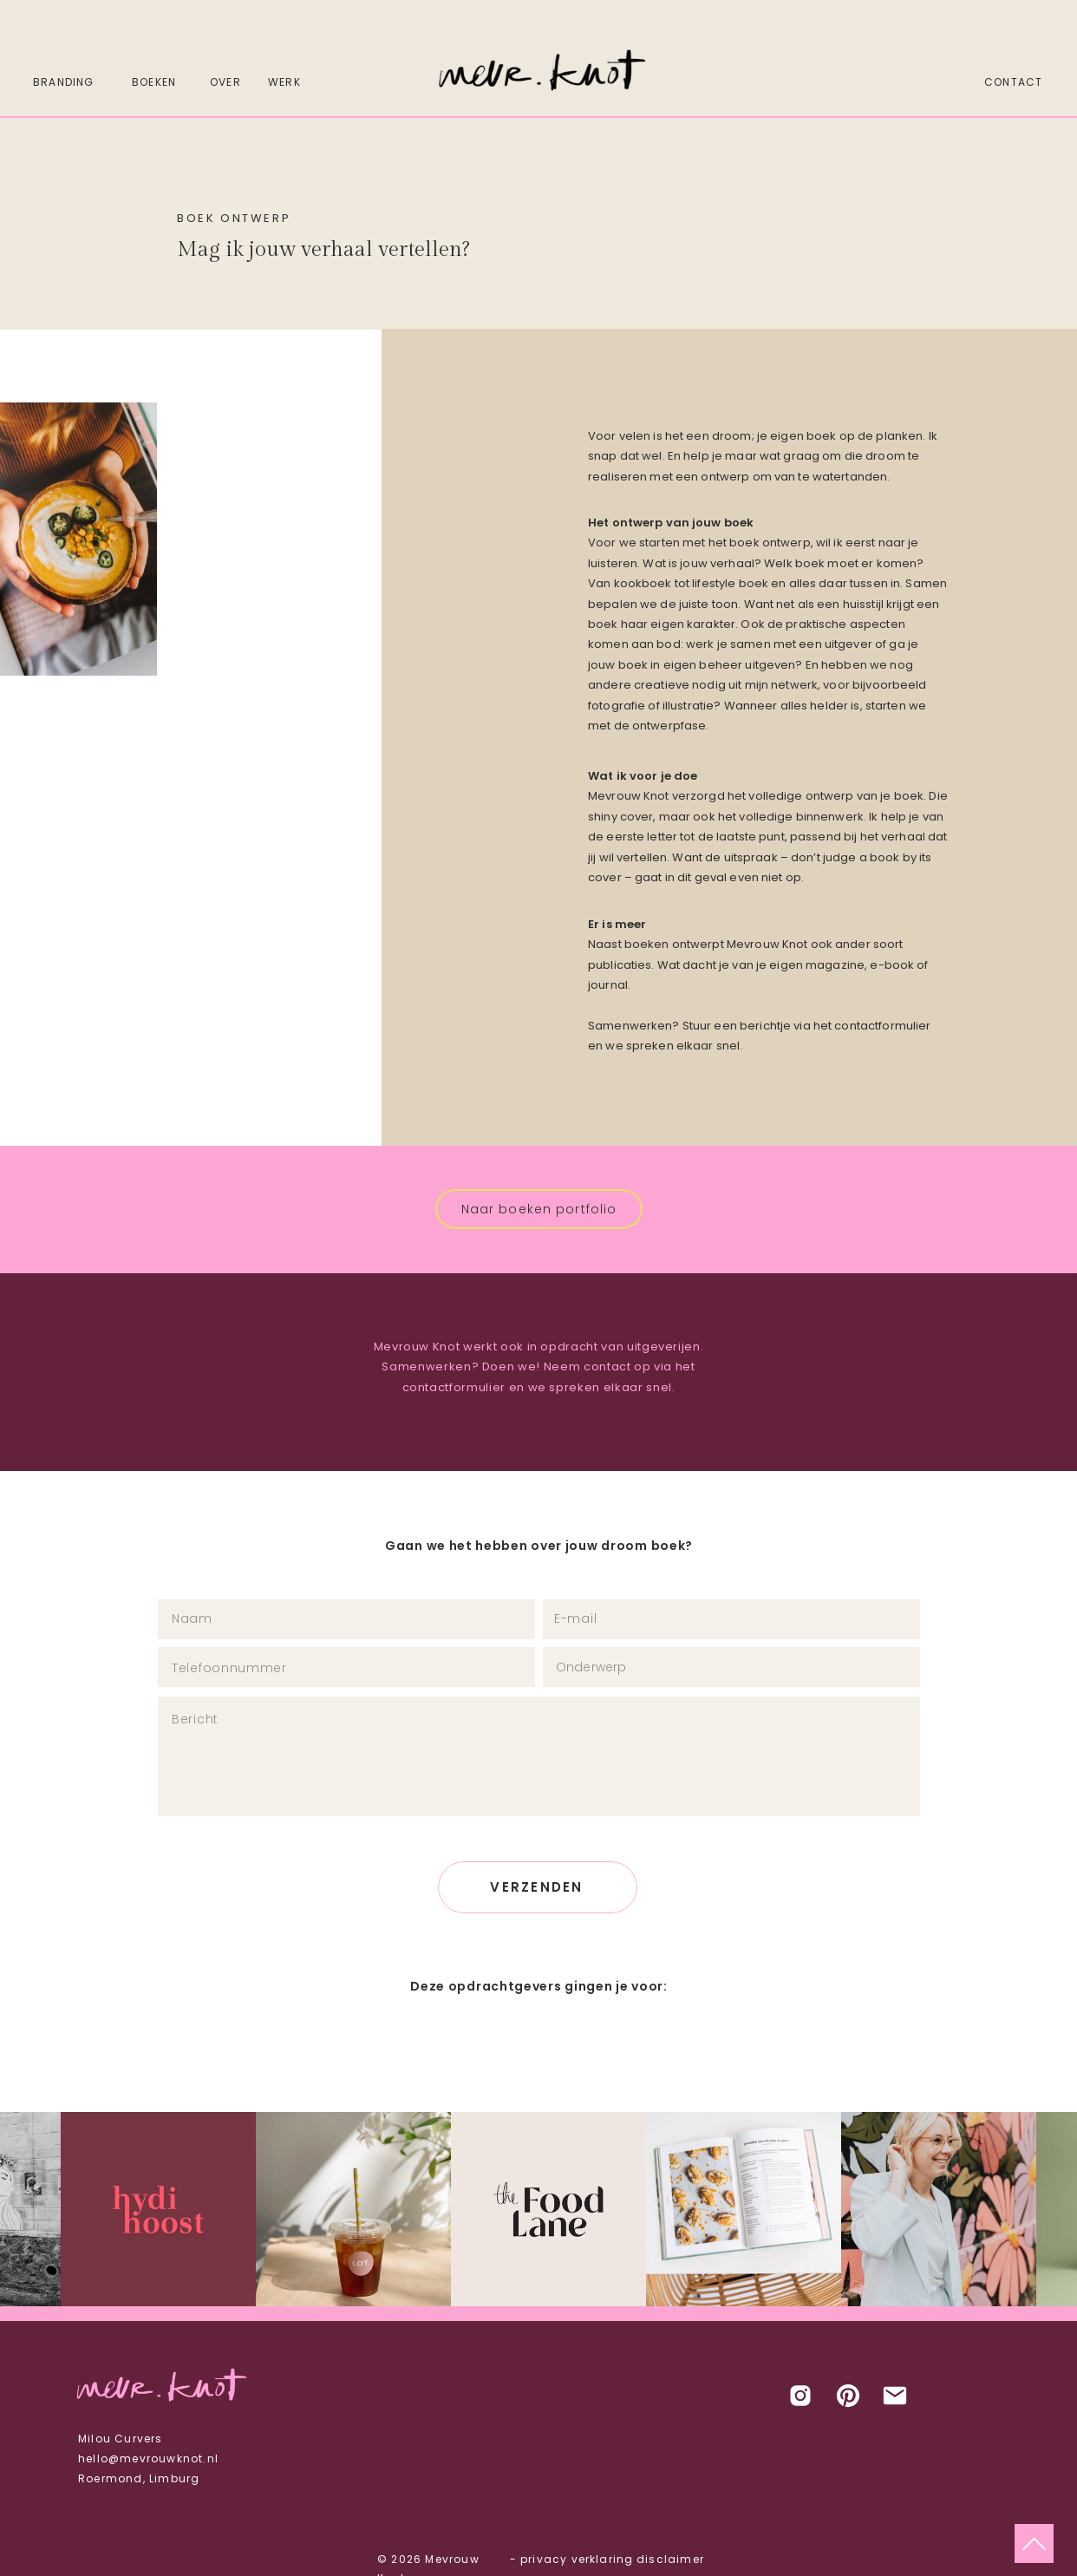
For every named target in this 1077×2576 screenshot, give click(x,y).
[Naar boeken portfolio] (539, 1209)
